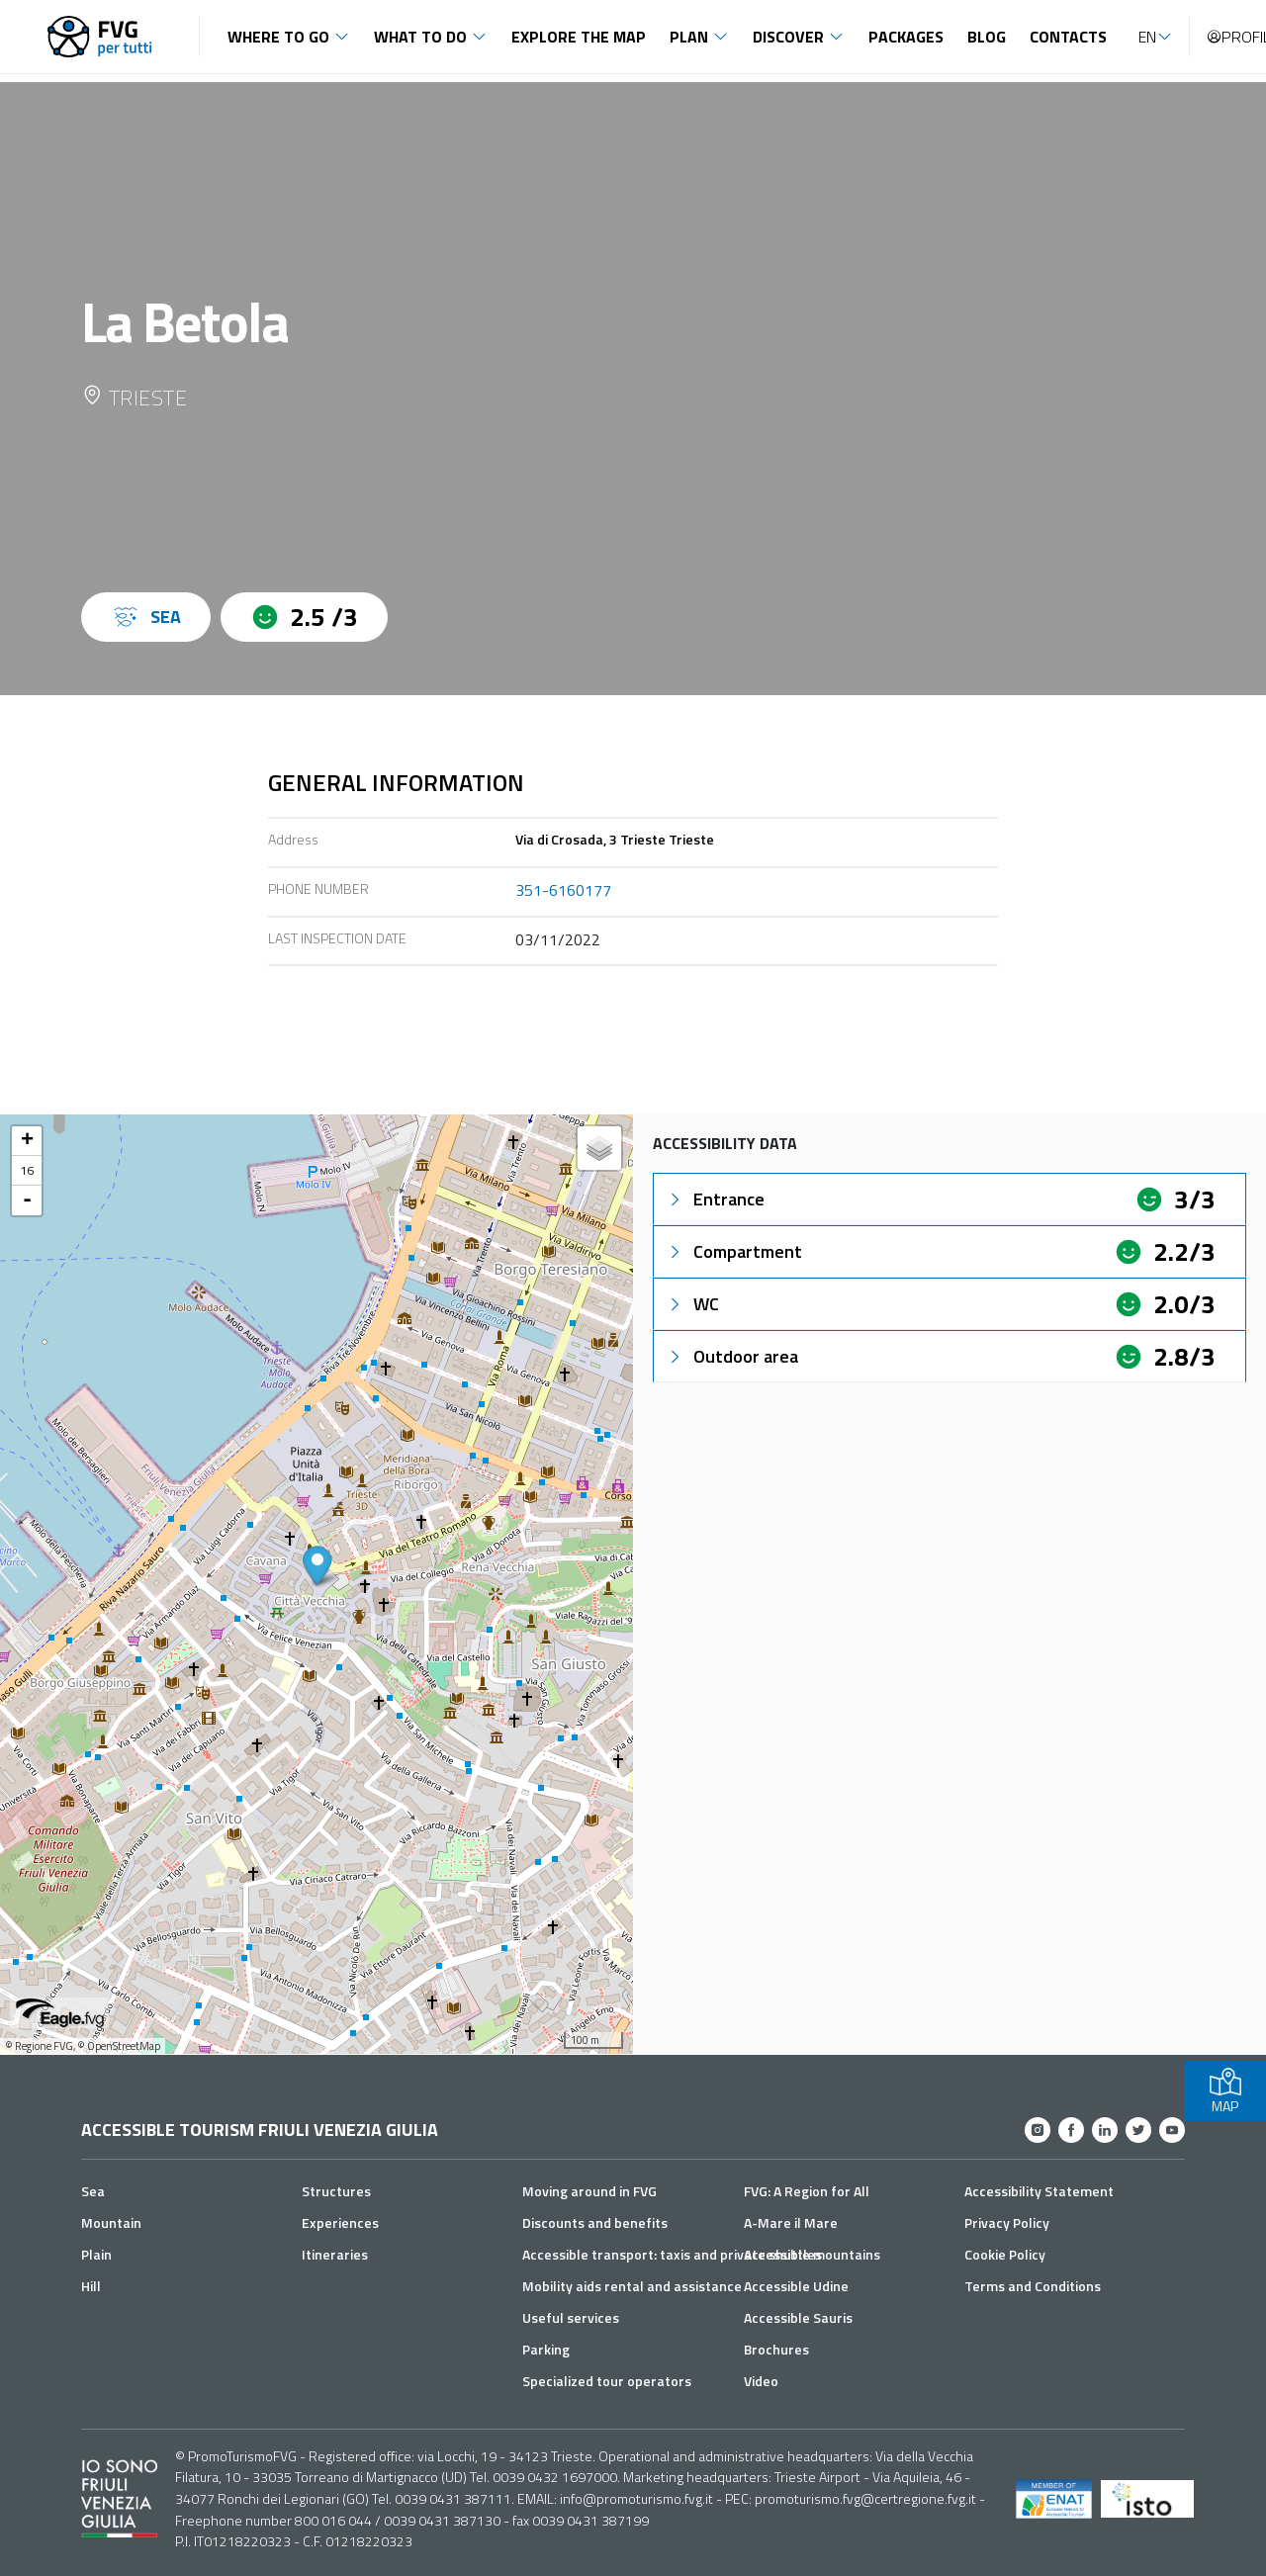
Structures (336, 2190)
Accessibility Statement (1039, 2190)
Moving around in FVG (589, 2190)
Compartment (734, 1251)
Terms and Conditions (1032, 2285)
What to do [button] (420, 36)
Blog (986, 36)
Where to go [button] (278, 36)
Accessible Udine (796, 2285)
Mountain (111, 2222)
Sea (93, 2190)
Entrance (715, 1199)
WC (692, 1303)
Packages (906, 36)
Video (761, 2380)
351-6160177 (563, 890)
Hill (91, 2285)
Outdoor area (732, 1356)
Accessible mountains (812, 2254)
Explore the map (578, 36)
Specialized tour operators (606, 2380)
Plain (96, 2254)
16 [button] (27, 1170)
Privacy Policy (1006, 2222)
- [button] (27, 1200)
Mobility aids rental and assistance (632, 2285)
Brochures (776, 2349)
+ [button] (27, 1141)
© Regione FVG (39, 2046)
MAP (1225, 2091)
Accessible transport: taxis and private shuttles (672, 2254)
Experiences (340, 2222)
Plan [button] (689, 36)
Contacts (1068, 36)
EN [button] (1147, 36)
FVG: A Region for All (806, 2190)
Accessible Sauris (798, 2317)
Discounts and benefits (595, 2222)
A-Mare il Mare (791, 2222)
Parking (546, 2349)
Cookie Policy (1004, 2254)
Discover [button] (788, 36)
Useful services (570, 2317)
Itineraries (335, 2254)
